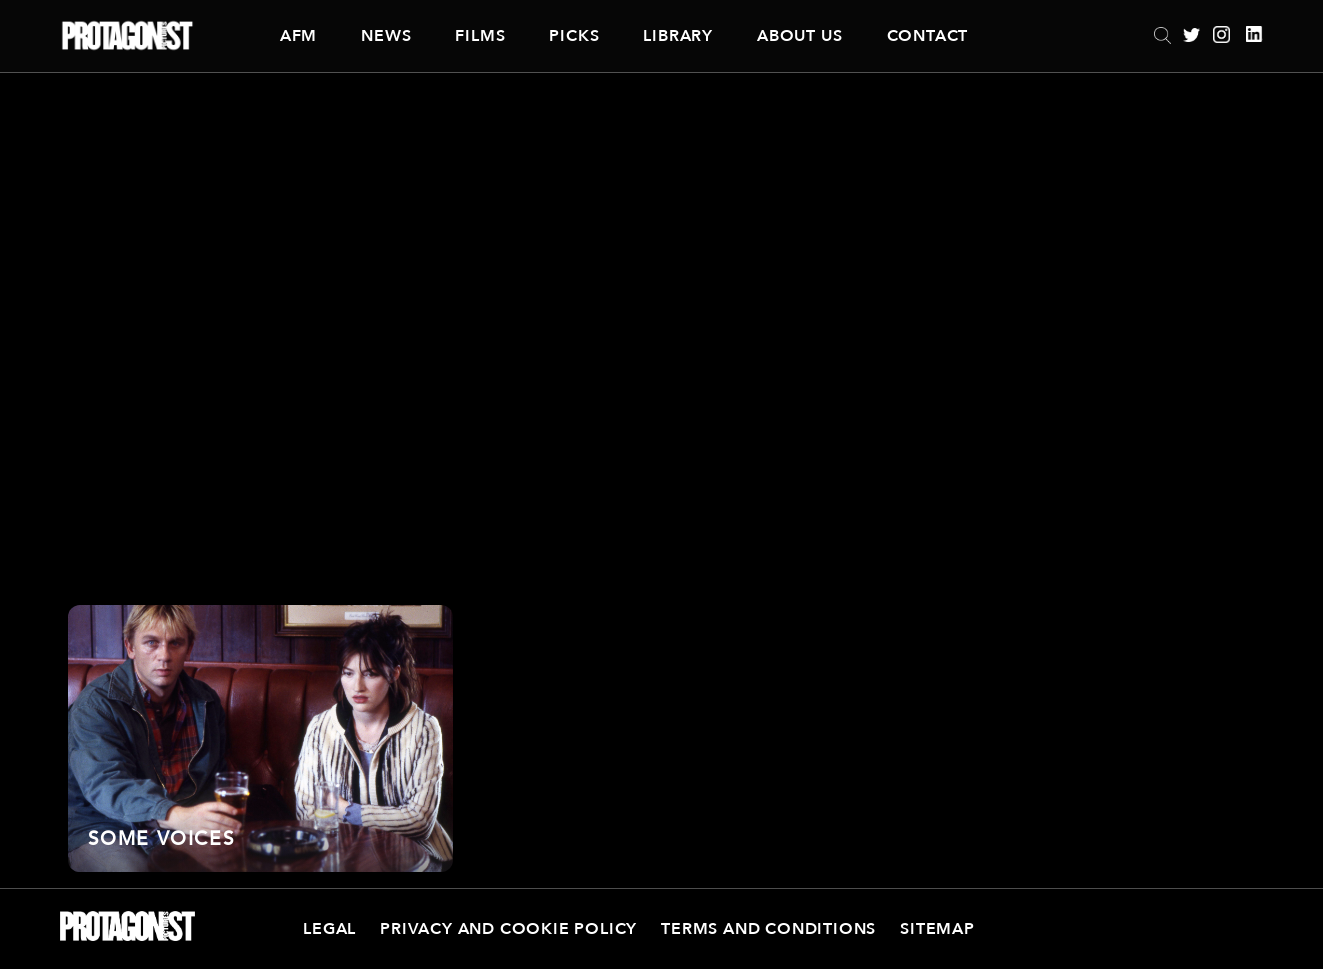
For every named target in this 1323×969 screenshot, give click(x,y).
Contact (928, 36)
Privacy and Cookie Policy (508, 929)
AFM (298, 36)
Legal (329, 929)
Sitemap (937, 929)
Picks (574, 36)
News (386, 36)
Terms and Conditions (768, 929)
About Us (799, 36)
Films (480, 36)
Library (678, 36)
